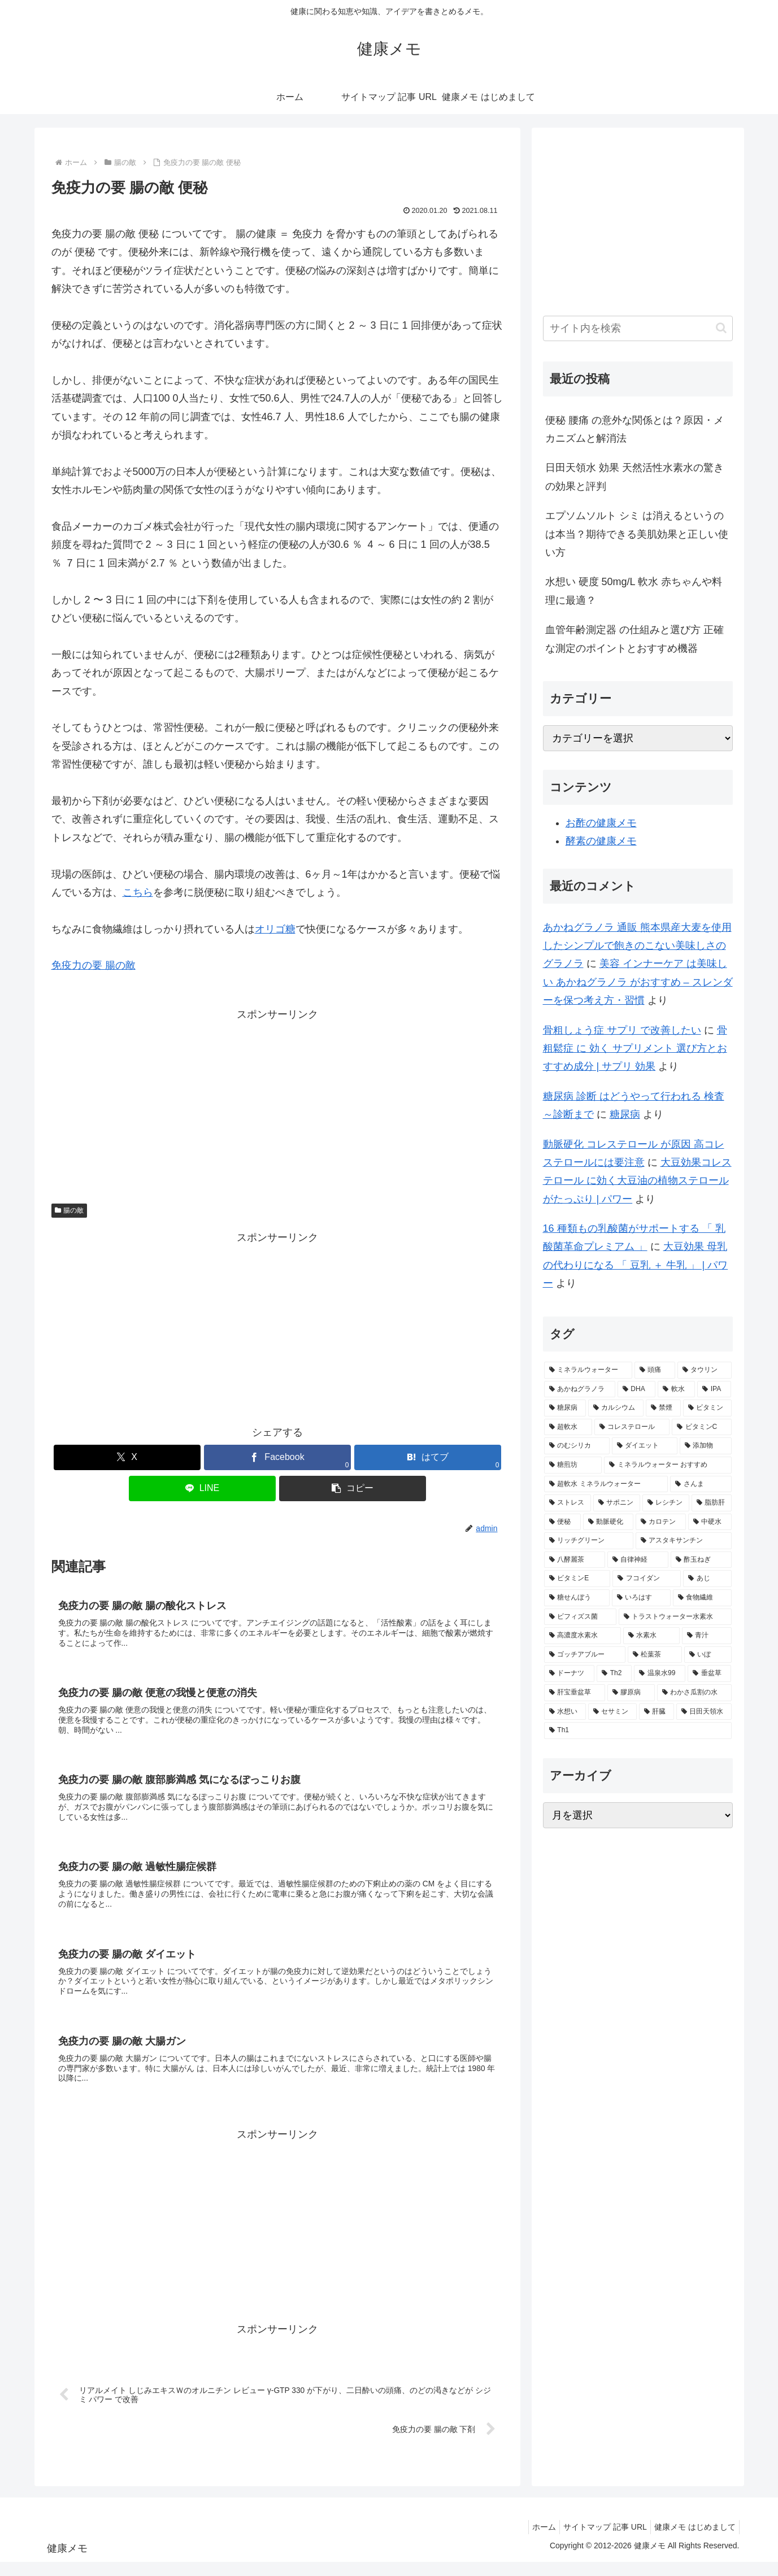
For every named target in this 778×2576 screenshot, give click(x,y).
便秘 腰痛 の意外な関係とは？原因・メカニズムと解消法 (634, 429)
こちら (138, 892)
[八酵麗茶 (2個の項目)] (574, 1559)
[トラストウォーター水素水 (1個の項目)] (675, 1617)
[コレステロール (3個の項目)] (632, 1427)
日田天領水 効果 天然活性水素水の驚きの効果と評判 (634, 476)
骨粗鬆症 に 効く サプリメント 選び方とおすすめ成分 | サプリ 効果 (635, 1049)
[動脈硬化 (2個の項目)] (608, 1522)
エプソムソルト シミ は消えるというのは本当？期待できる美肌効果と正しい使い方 (636, 534)
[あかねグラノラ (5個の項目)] (579, 1389)
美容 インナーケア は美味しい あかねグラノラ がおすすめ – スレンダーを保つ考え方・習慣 (638, 982)
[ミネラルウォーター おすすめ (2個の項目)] (668, 1465)
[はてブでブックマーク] (427, 1457)
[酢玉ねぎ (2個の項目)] (701, 1559)
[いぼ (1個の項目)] (708, 1654)
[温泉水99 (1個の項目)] (659, 1673)
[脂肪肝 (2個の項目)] (712, 1502)
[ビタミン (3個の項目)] (707, 1408)
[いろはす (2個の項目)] (641, 1597)
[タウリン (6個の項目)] (704, 1370)
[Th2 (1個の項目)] (614, 1673)
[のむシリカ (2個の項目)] (577, 1445)
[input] (638, 328)
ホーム (533, 2541)
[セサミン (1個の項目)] (612, 1711)
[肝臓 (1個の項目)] (656, 1711)
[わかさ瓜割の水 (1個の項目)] (694, 1692)
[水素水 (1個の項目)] (651, 1635)
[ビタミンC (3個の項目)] (702, 1427)
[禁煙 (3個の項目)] (663, 1408)
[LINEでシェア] (202, 1488)
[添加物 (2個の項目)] (706, 1445)
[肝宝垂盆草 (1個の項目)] (574, 1692)
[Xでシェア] (127, 1457)
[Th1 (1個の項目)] (638, 1730)
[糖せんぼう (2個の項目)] (577, 1597)
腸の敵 (69, 1210)
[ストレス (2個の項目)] (567, 1502)
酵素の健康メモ (601, 841)
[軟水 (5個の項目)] (676, 1389)
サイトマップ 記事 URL (598, 2541)
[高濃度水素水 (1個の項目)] (582, 1635)
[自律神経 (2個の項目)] (637, 1559)
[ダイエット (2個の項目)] (644, 1445)
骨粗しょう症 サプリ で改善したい (622, 1030)
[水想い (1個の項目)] (565, 1711)
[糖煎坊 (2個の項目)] (573, 1465)
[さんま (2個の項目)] (700, 1484)
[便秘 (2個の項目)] (562, 1522)
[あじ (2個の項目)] (707, 1578)
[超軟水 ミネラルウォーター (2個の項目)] (606, 1484)
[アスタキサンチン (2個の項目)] (684, 1540)
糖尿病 (625, 1114)
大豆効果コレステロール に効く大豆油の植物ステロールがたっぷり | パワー (637, 1181)
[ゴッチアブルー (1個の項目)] (584, 1654)
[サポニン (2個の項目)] (616, 1502)
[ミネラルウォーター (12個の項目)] (588, 1370)
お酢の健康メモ (601, 823)
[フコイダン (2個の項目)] (646, 1578)
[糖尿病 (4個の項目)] (565, 1408)
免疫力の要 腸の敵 (93, 965)
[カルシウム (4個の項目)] (616, 1408)
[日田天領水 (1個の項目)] (704, 1711)
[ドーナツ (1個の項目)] (569, 1673)
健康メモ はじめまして (692, 2541)
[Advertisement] (277, 1102)
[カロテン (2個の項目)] (661, 1522)
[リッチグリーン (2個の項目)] (588, 1540)
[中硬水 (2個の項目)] (710, 1522)
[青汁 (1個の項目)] (707, 1635)
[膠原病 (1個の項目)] (631, 1692)
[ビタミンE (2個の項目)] (577, 1578)
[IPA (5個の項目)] (714, 1389)
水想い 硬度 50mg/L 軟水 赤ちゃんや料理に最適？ (633, 590)
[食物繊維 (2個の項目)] (702, 1597)
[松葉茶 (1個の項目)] (655, 1654)
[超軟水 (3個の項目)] (568, 1427)
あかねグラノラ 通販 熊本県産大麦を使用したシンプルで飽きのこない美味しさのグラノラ (637, 946)
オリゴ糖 (275, 929)
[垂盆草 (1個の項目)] (709, 1673)
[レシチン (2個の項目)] (665, 1502)
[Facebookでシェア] (277, 1457)
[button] (352, 1488)
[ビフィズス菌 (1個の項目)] (580, 1617)
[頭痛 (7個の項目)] (654, 1370)
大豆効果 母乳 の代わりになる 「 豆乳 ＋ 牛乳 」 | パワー (635, 1265)
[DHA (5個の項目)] (636, 1389)
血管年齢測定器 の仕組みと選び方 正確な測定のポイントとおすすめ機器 (634, 638)
